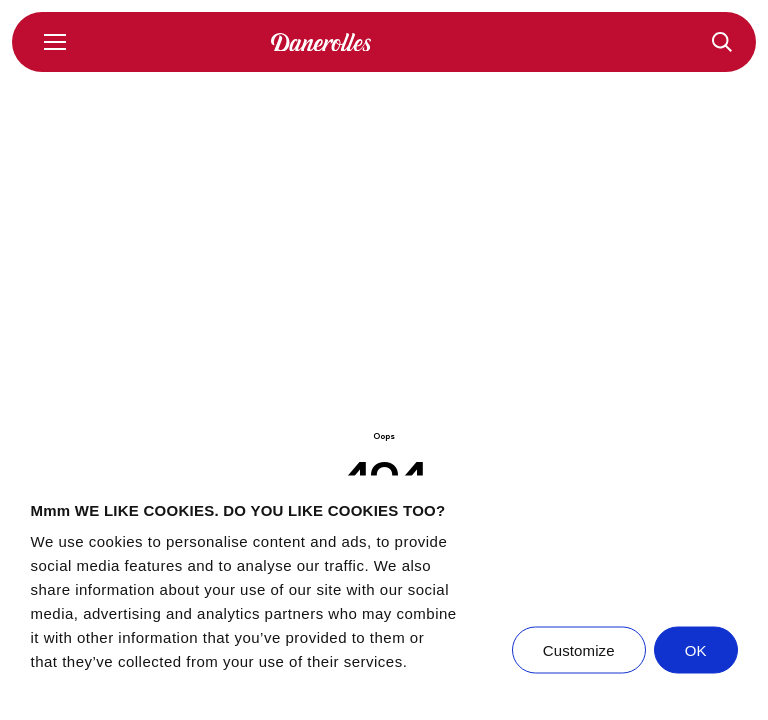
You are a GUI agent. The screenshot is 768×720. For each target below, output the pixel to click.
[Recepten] (722, 42)
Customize (579, 650)
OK (696, 650)
